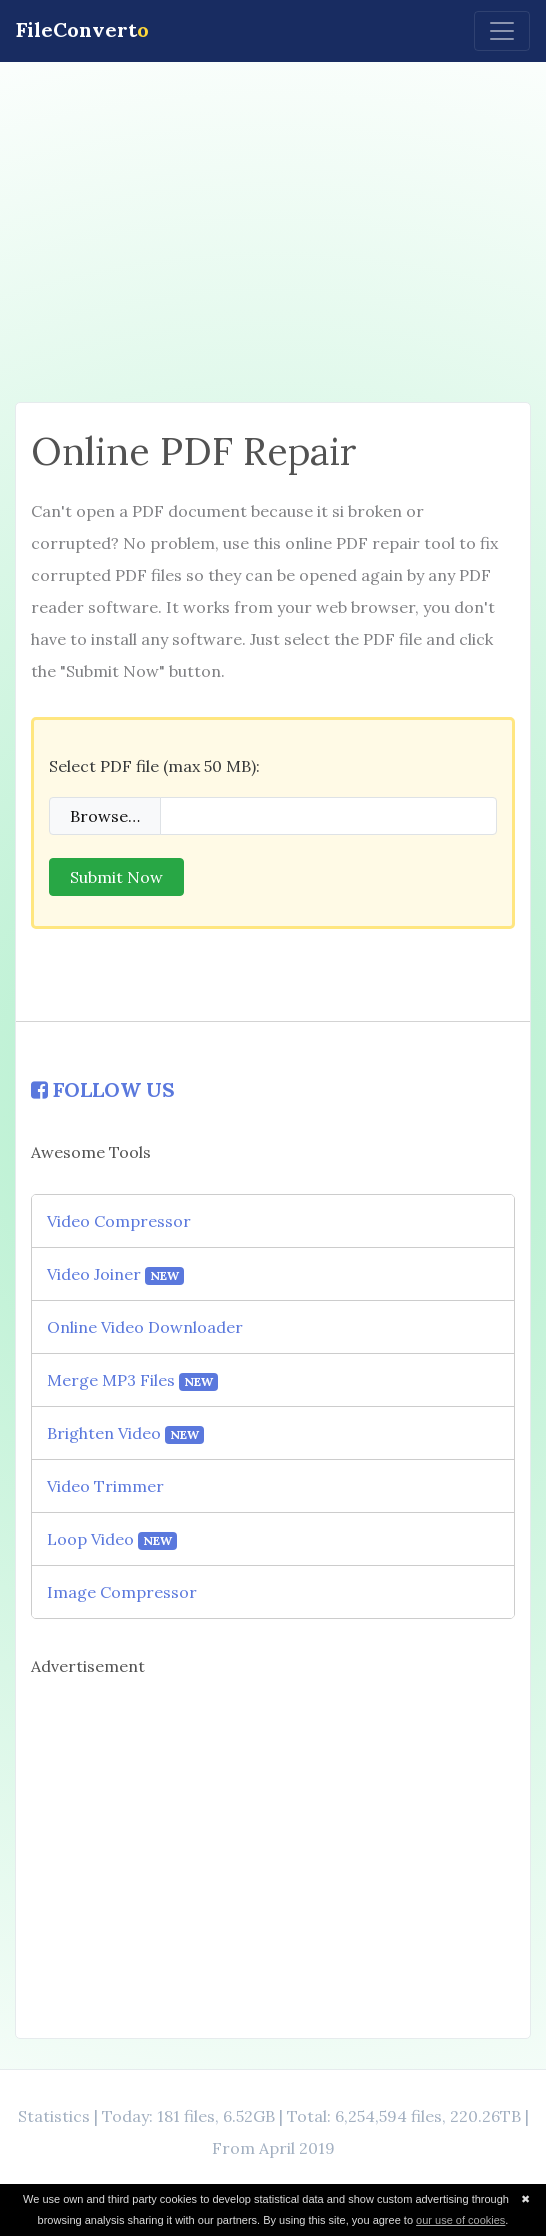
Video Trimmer (105, 1486)
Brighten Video (125, 1433)
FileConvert (82, 29)
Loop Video (112, 1539)
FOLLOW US (103, 1089)
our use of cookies (460, 2220)
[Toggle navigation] (502, 31)
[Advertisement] (273, 232)
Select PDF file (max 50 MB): (154, 766)
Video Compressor (119, 1221)
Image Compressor (122, 1592)
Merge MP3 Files (132, 1380)
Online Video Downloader (145, 1327)
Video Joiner (115, 1274)
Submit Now (116, 877)
